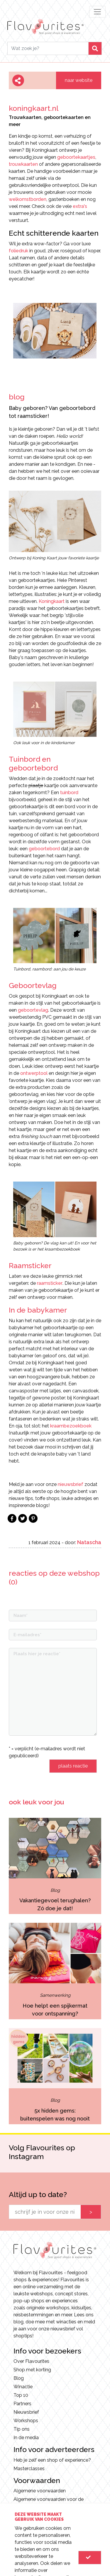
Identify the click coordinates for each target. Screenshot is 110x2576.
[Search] (48, 48)
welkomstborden (27, 199)
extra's (80, 206)
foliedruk (18, 251)
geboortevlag (32, 1010)
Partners (22, 2403)
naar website (78, 80)
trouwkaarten (23, 164)
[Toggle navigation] (97, 12)
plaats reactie (73, 1766)
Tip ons (21, 2429)
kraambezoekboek (71, 1426)
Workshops (25, 2420)
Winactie (23, 2386)
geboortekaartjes (76, 157)
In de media (26, 2437)
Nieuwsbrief (26, 2412)
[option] (55, 333)
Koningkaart (52, 601)
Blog (18, 2378)
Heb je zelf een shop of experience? (52, 2460)
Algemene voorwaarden (39, 2491)
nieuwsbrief (70, 1484)
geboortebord (44, 848)
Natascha (89, 1542)
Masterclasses (29, 2468)
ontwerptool (34, 1073)
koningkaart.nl (33, 108)
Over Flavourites (31, 2361)
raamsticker (49, 1283)
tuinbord (69, 792)
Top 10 (20, 2395)
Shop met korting (32, 2369)
